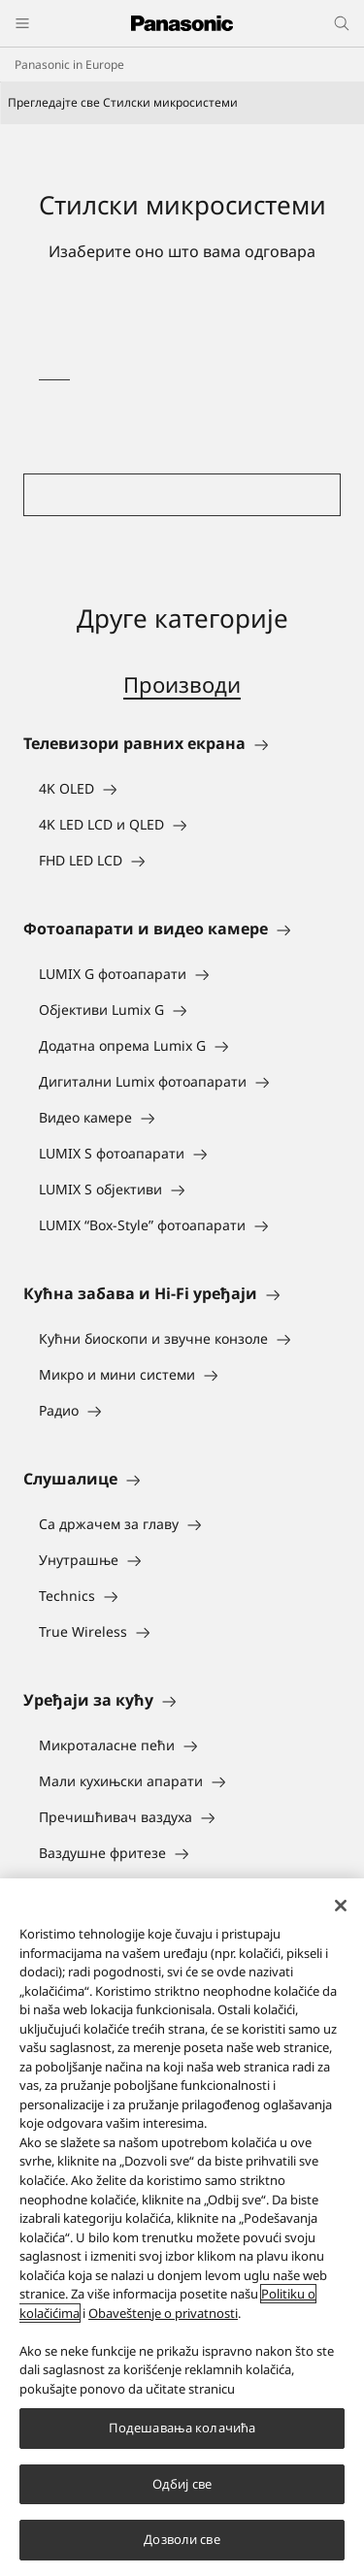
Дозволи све (181, 2539)
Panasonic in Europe (69, 64)
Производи (182, 684)
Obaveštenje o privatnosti (163, 2313)
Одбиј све (182, 2484)
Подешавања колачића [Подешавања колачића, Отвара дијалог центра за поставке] (182, 2427)
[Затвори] (340, 1905)
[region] (182, 2227)
